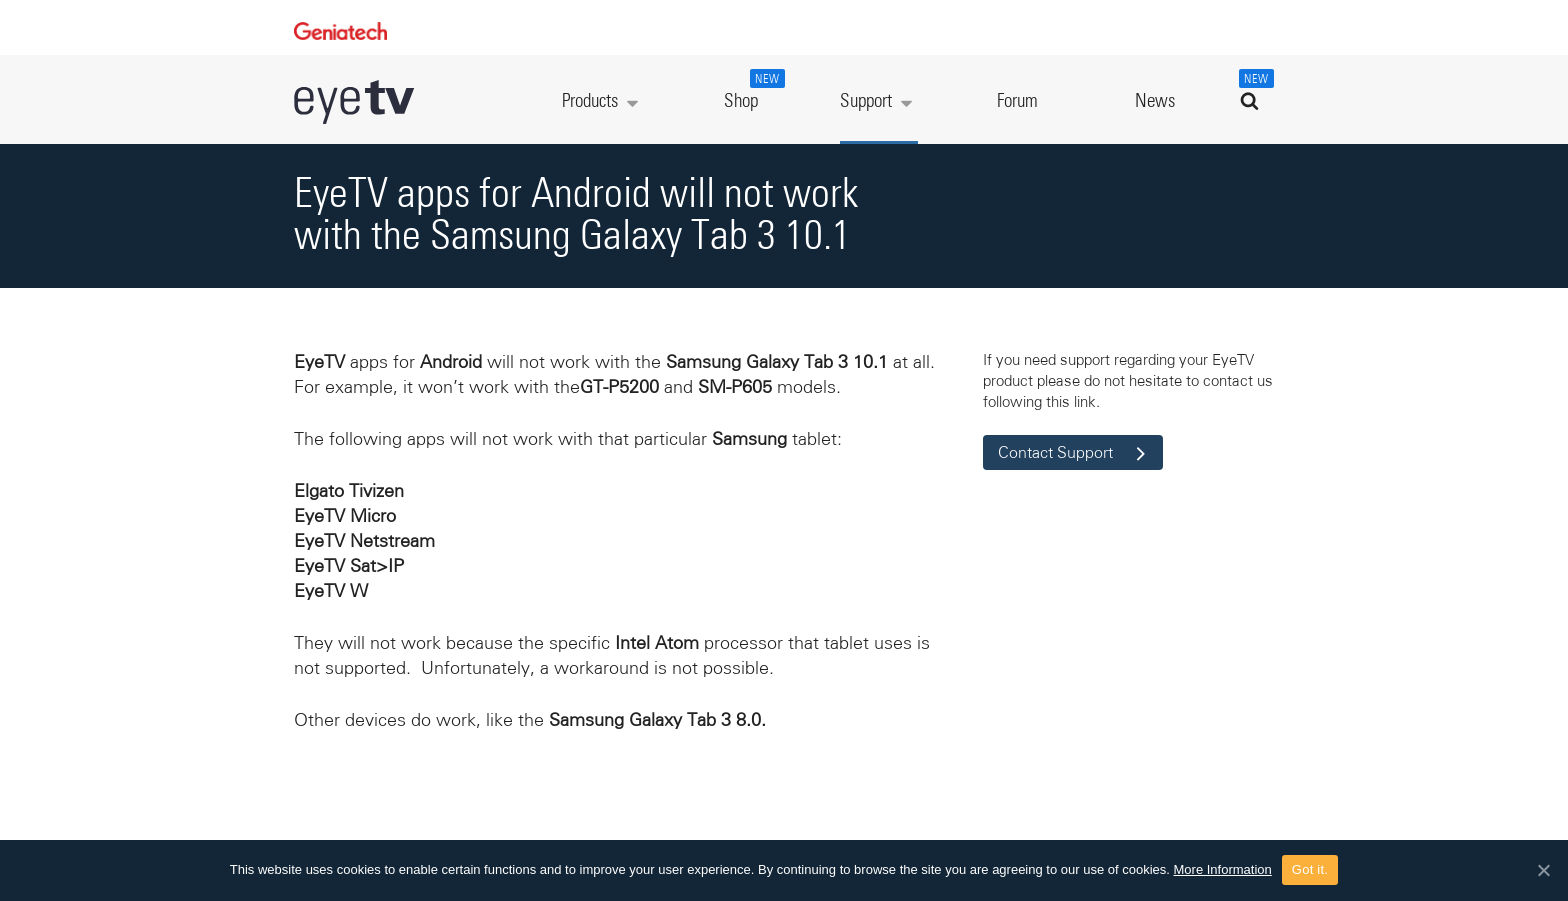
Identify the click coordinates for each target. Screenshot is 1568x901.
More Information (1223, 869)
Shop (752, 90)
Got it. (1310, 869)
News (1155, 101)
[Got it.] (1543, 870)
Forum (1017, 101)
